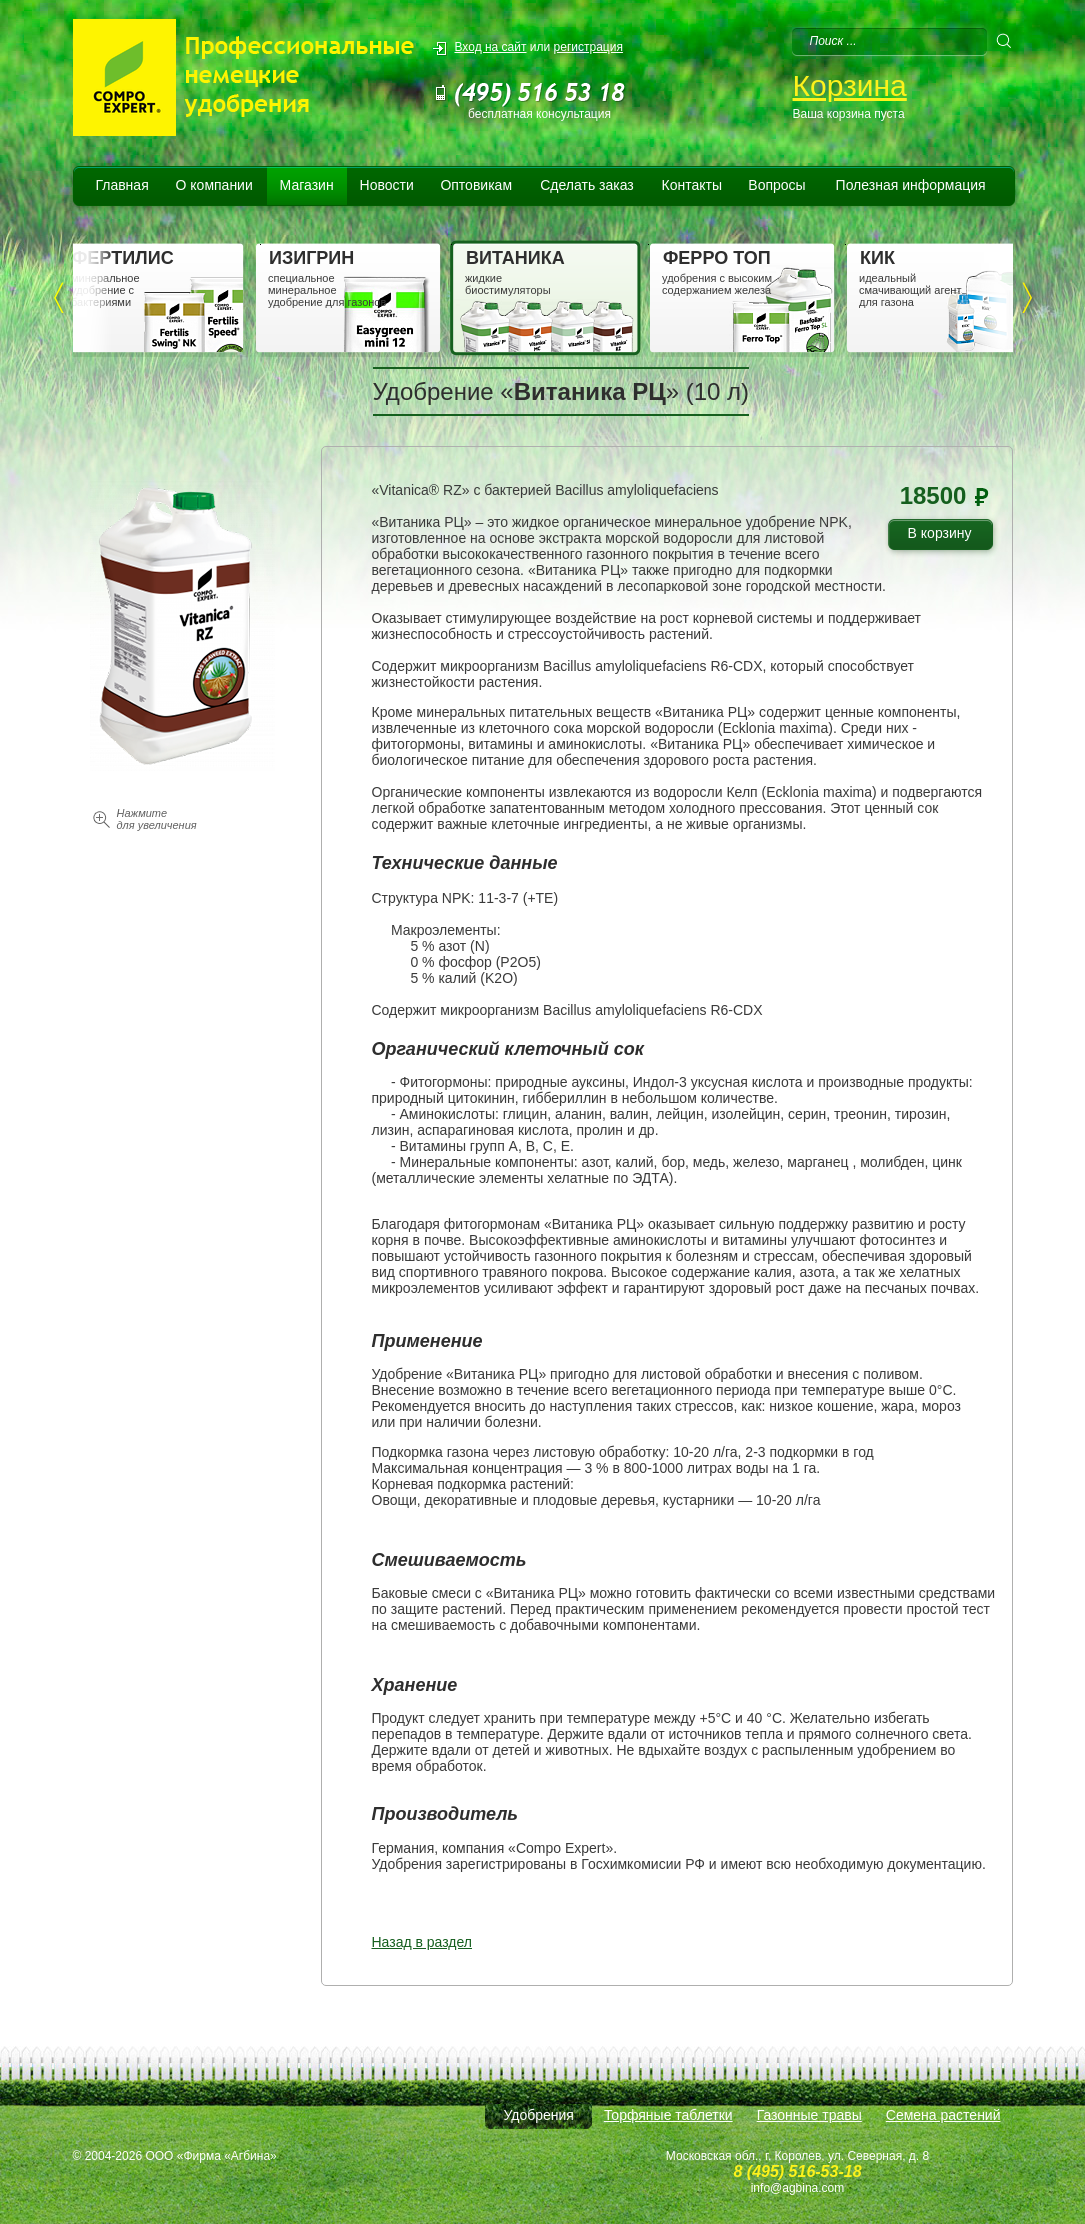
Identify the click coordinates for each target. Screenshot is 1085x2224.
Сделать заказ (587, 185)
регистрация (588, 47)
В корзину (947, 536)
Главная (121, 185)
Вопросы (776, 185)
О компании (214, 185)
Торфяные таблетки (668, 2115)
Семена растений (943, 2115)
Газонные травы (809, 2115)
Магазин (307, 185)
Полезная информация (911, 185)
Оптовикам (476, 185)
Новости (387, 185)
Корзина (850, 85)
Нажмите (157, 819)
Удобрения (538, 2115)
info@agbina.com (798, 2188)
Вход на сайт (491, 47)
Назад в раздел (422, 1942)
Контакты (692, 185)
